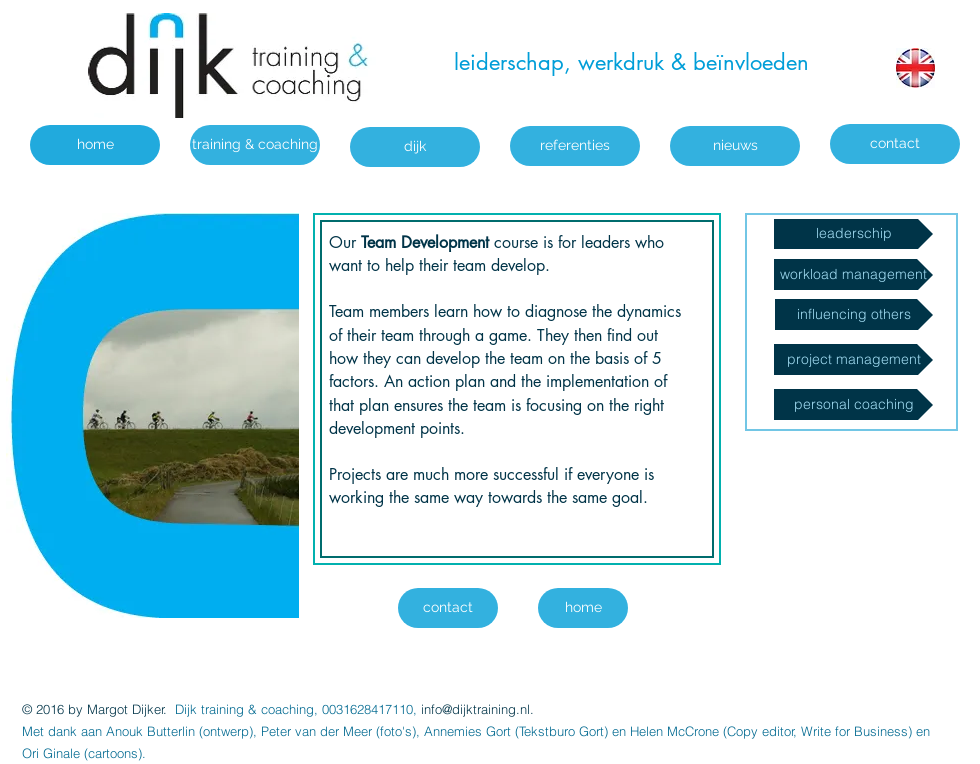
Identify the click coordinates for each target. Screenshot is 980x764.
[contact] (895, 144)
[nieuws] (735, 146)
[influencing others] (854, 314)
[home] (95, 145)
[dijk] (415, 147)
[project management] (853, 359)
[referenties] (575, 146)
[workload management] (853, 274)
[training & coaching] (255, 145)
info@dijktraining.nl (475, 709)
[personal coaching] (853, 404)
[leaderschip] (853, 234)
